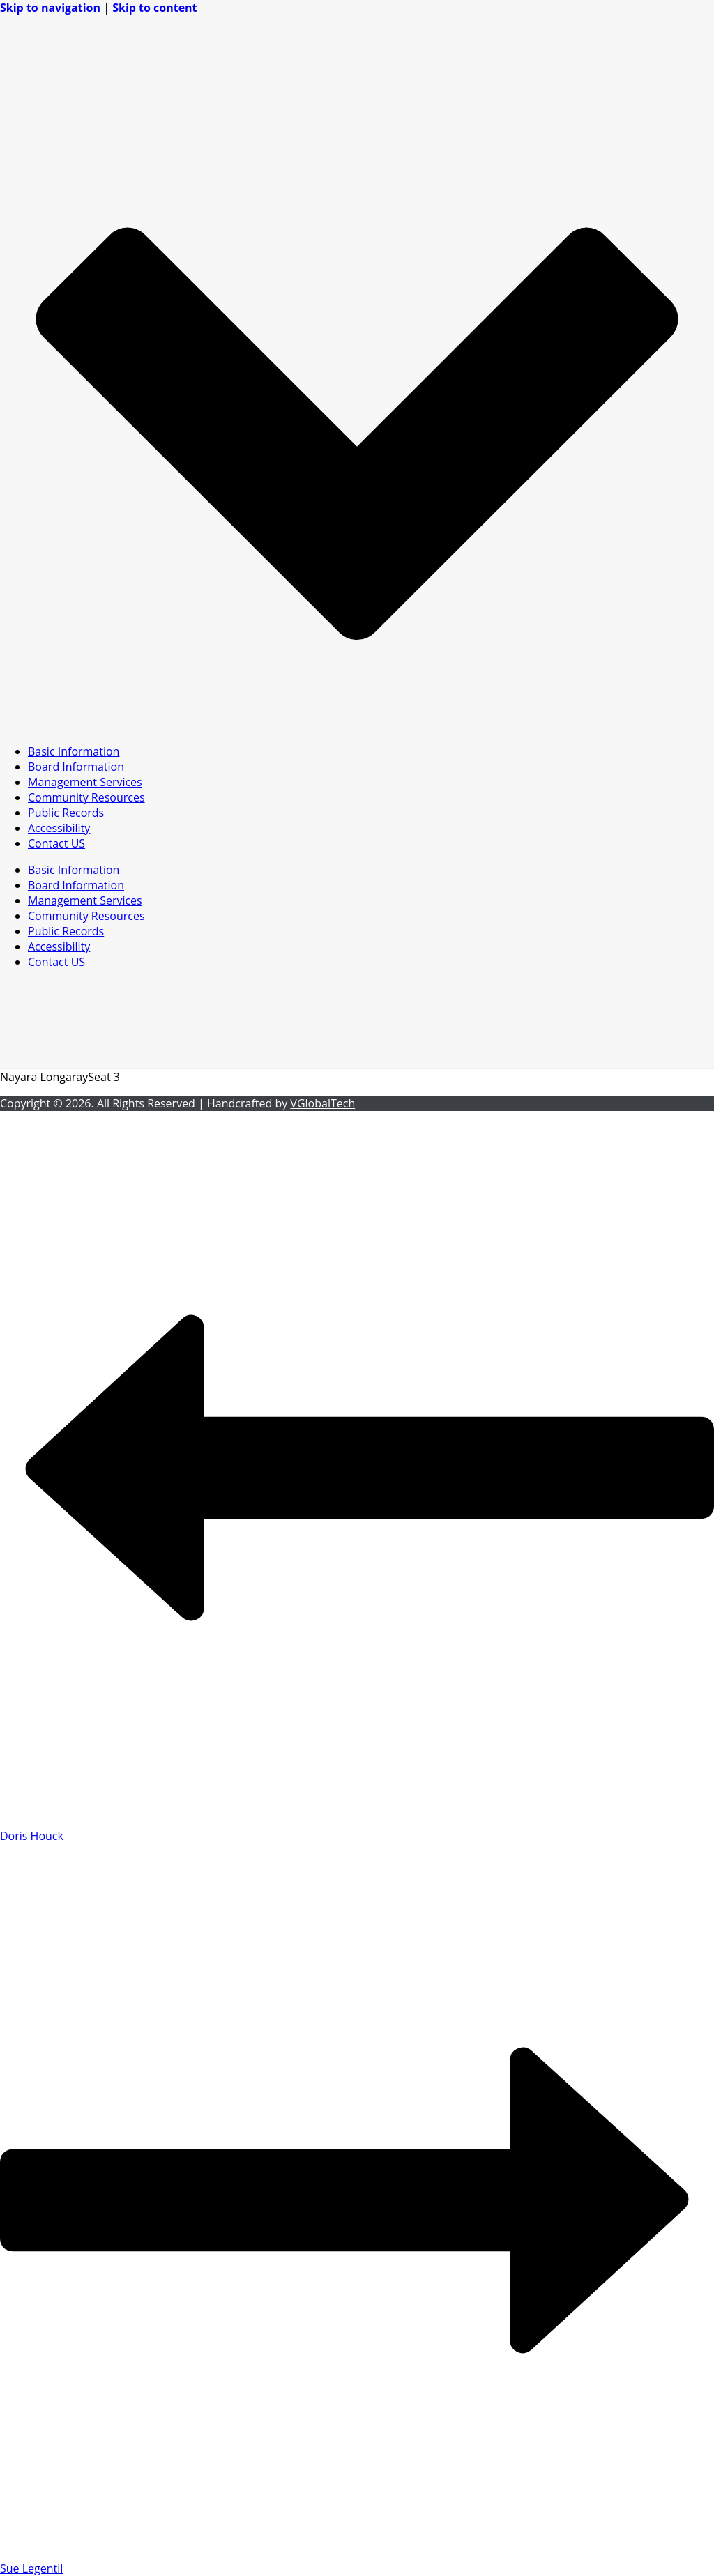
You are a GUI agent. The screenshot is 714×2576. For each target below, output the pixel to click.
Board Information (76, 766)
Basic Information (73, 751)
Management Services (85, 782)
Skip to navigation (50, 7)
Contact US (56, 843)
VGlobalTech (322, 1103)
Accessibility (59, 828)
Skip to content (154, 7)
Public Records (66, 812)
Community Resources (86, 797)
